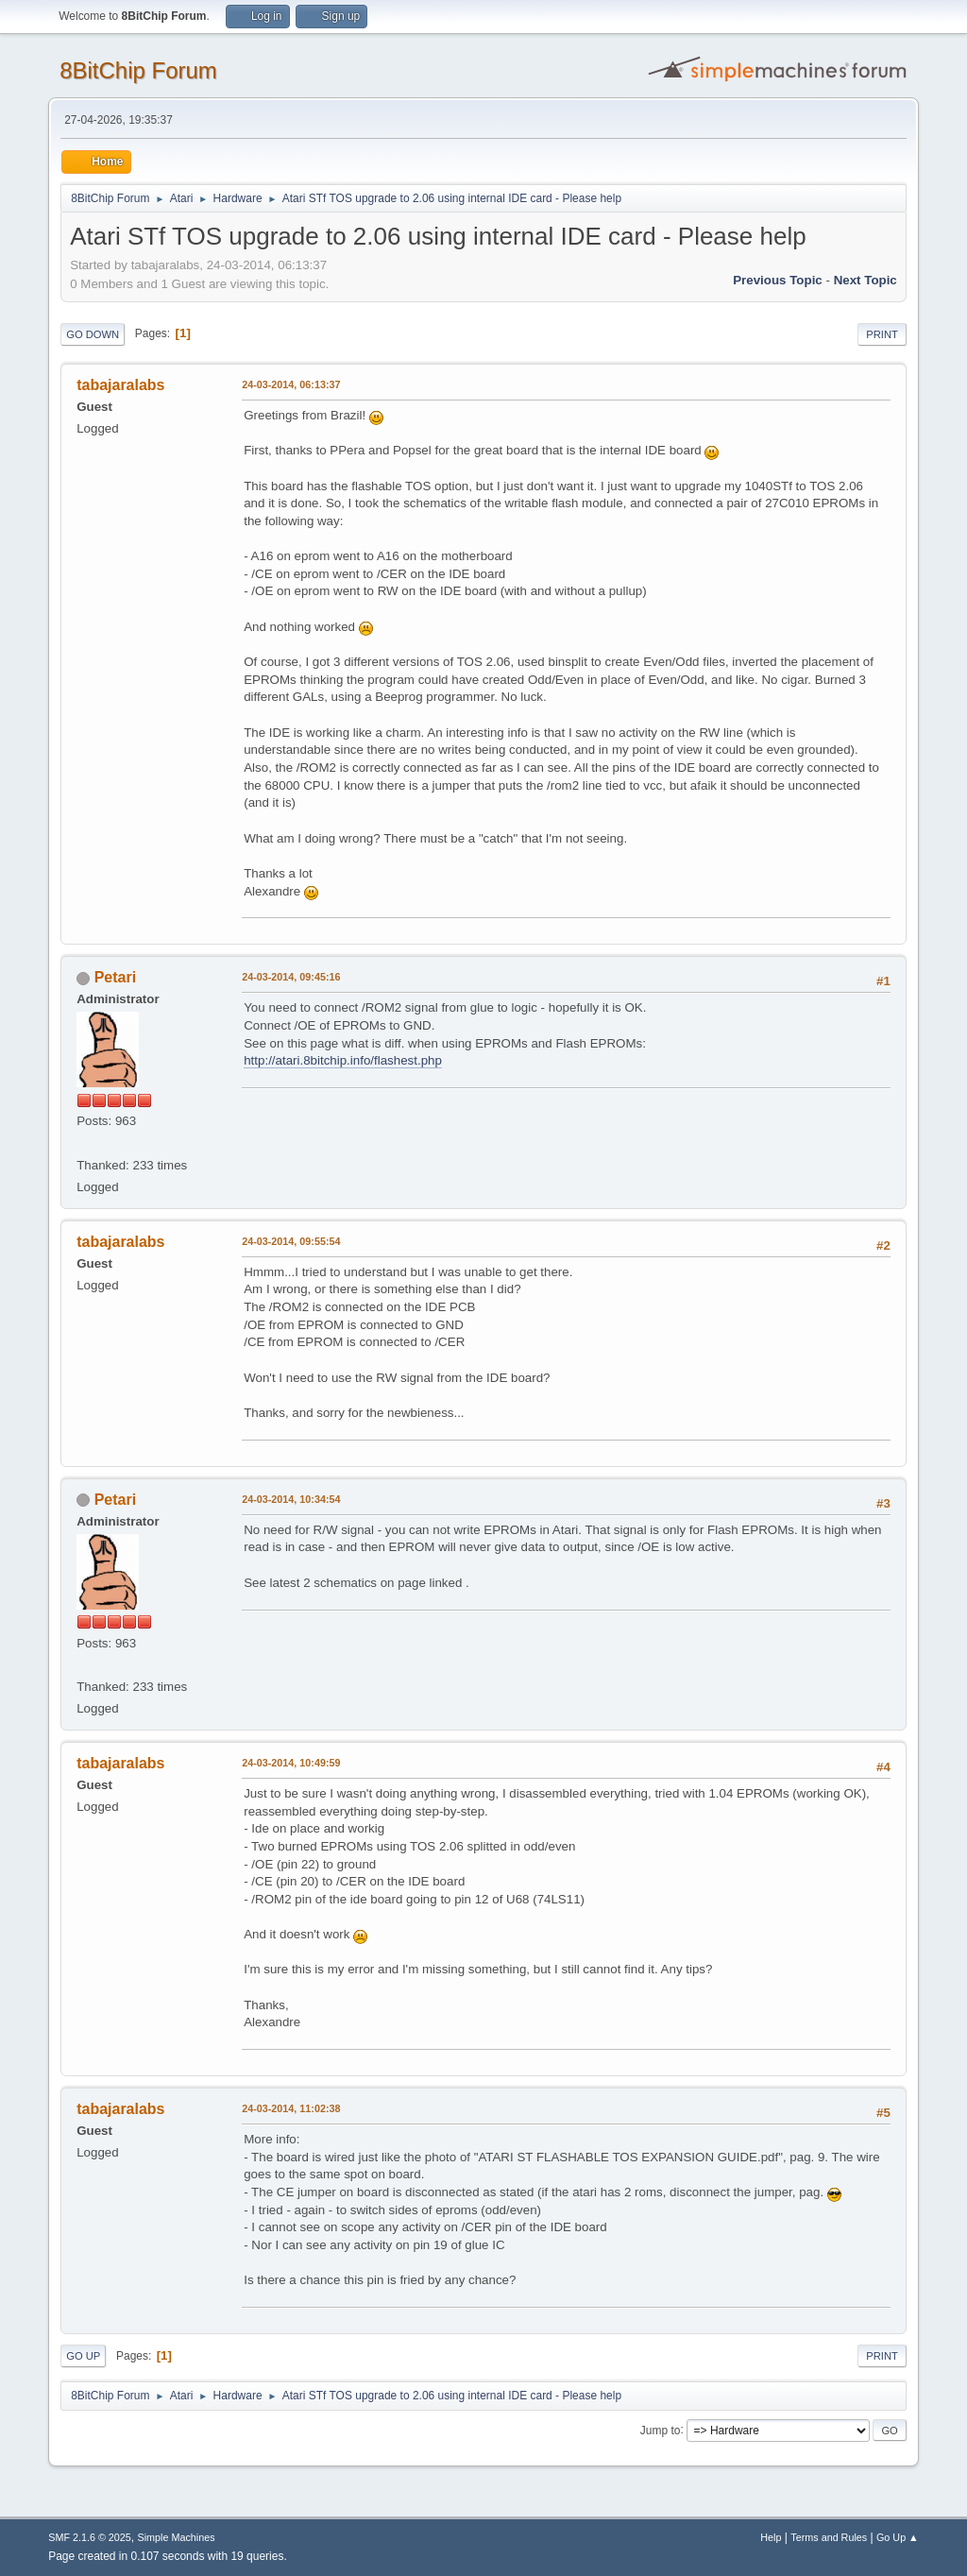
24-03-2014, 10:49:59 (291, 1762)
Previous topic (778, 280)
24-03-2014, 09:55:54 (291, 1241)
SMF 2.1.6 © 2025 (89, 2537)
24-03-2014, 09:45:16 (291, 976)
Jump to (660, 2429)
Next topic (865, 280)
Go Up (83, 2356)
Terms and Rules (828, 2537)
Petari (115, 977)
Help (770, 2537)
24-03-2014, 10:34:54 (291, 1499)
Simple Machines (176, 2537)
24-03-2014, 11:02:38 (291, 2108)
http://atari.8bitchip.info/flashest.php (343, 1060)
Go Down (92, 334)
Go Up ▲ (897, 2537)
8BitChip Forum (138, 70)
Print (882, 334)
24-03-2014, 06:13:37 (291, 384)
